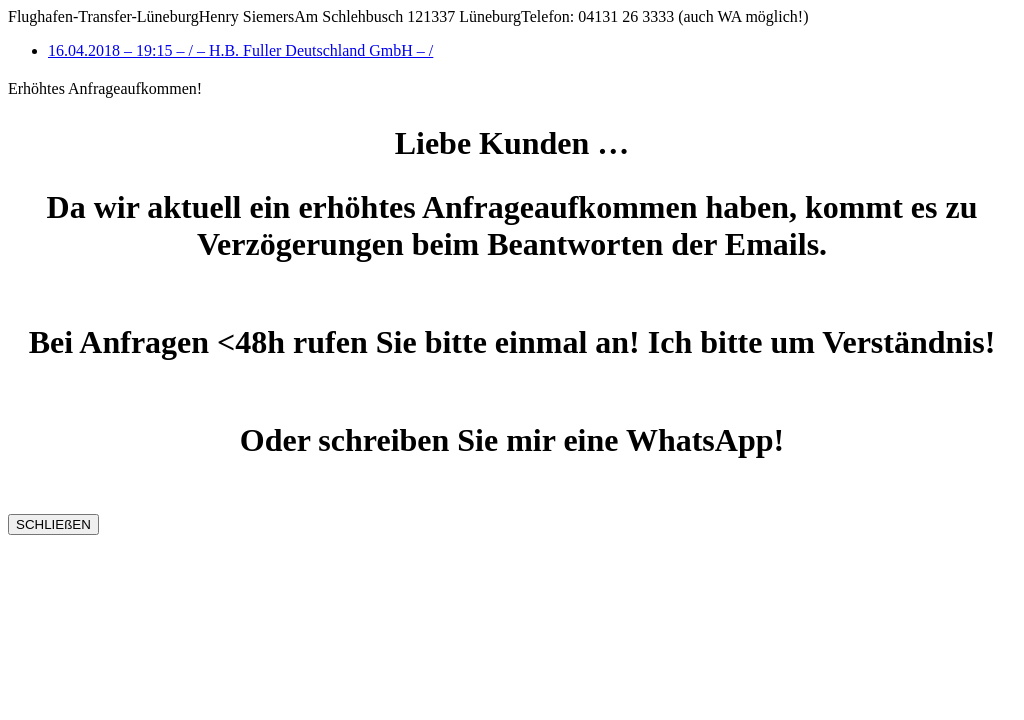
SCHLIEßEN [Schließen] (53, 524)
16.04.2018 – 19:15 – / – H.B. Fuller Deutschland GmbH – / (240, 50)
